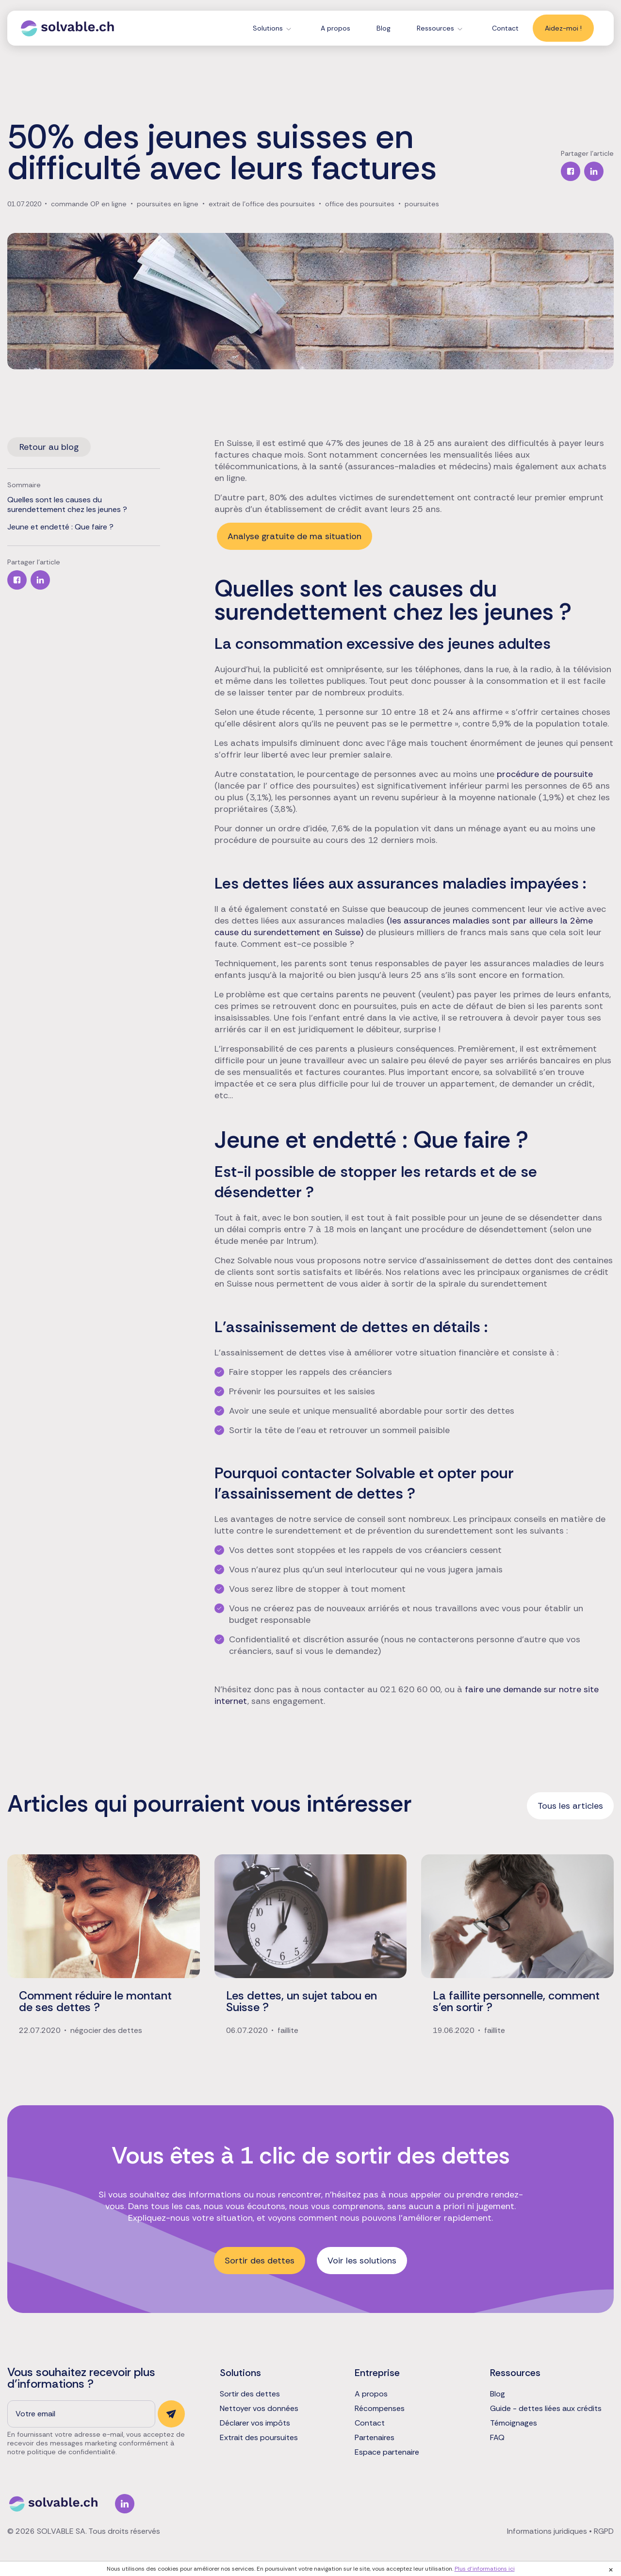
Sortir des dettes (259, 2260)
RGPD (604, 2531)
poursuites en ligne (167, 203)
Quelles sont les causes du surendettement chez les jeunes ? (67, 504)
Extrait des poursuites (259, 2438)
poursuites (422, 203)
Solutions (268, 28)
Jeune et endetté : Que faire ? (60, 527)
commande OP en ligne (89, 203)
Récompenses (380, 2408)
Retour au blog (49, 447)
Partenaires (374, 2438)
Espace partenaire (387, 2452)
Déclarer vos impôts (255, 2423)
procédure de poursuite (545, 774)
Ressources (435, 28)
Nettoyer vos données (259, 2408)
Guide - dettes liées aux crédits (546, 2408)
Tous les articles (570, 1806)
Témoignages (513, 2423)
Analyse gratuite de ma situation (294, 536)
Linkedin (124, 2503)
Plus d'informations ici (485, 2569)
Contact (505, 28)
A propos (335, 28)
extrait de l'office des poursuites (262, 203)
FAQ (497, 2438)
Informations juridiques (547, 2531)
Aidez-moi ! (563, 28)
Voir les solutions (361, 2260)
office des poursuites (359, 203)
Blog (383, 28)
